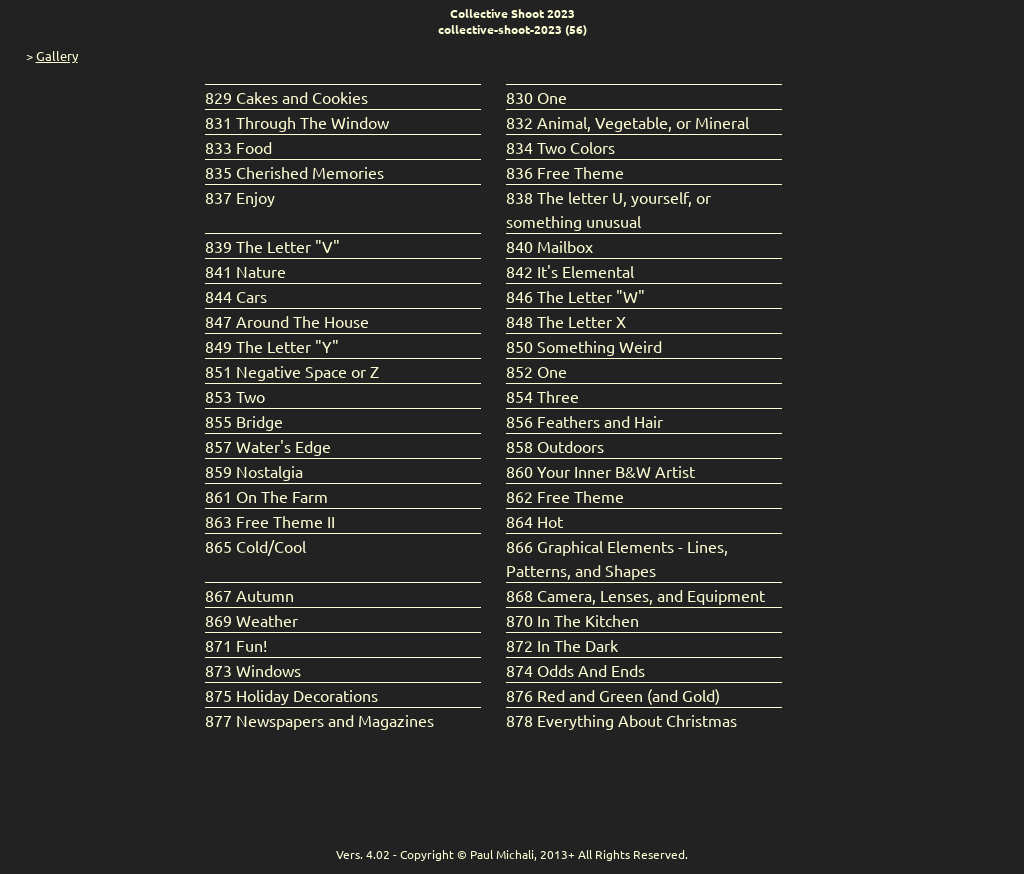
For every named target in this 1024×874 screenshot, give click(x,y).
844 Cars (236, 296)
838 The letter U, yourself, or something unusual (608, 209)
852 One (536, 371)
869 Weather (251, 620)
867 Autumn (249, 595)
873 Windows (253, 670)
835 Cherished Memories (294, 172)
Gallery (57, 55)
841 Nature (245, 271)
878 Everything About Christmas (621, 720)
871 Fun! (236, 645)
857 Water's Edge (268, 446)
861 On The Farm (266, 496)
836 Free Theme (565, 172)
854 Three (542, 396)
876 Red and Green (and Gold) (613, 695)
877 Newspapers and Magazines (319, 720)
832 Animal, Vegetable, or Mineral (627, 122)
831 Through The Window (297, 122)
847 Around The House (287, 321)
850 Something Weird (584, 346)
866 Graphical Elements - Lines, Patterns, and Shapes (617, 558)
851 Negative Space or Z (292, 371)
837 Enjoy (240, 197)
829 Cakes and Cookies (286, 97)
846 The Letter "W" (575, 296)
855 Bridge (244, 421)
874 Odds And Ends (575, 670)
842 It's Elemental (570, 271)
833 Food (238, 147)
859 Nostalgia (254, 471)
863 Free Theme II (270, 521)
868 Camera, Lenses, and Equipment (635, 595)
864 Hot (534, 521)
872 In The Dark (562, 645)
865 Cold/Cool (255, 546)
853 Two (235, 396)
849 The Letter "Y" (272, 346)
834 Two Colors (560, 147)
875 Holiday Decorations (291, 695)
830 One (536, 97)
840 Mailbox (549, 246)
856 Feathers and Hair (584, 421)
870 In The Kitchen (572, 620)
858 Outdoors (555, 446)
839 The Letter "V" (272, 246)
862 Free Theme (565, 496)
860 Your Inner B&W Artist (600, 471)
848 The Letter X (566, 321)
